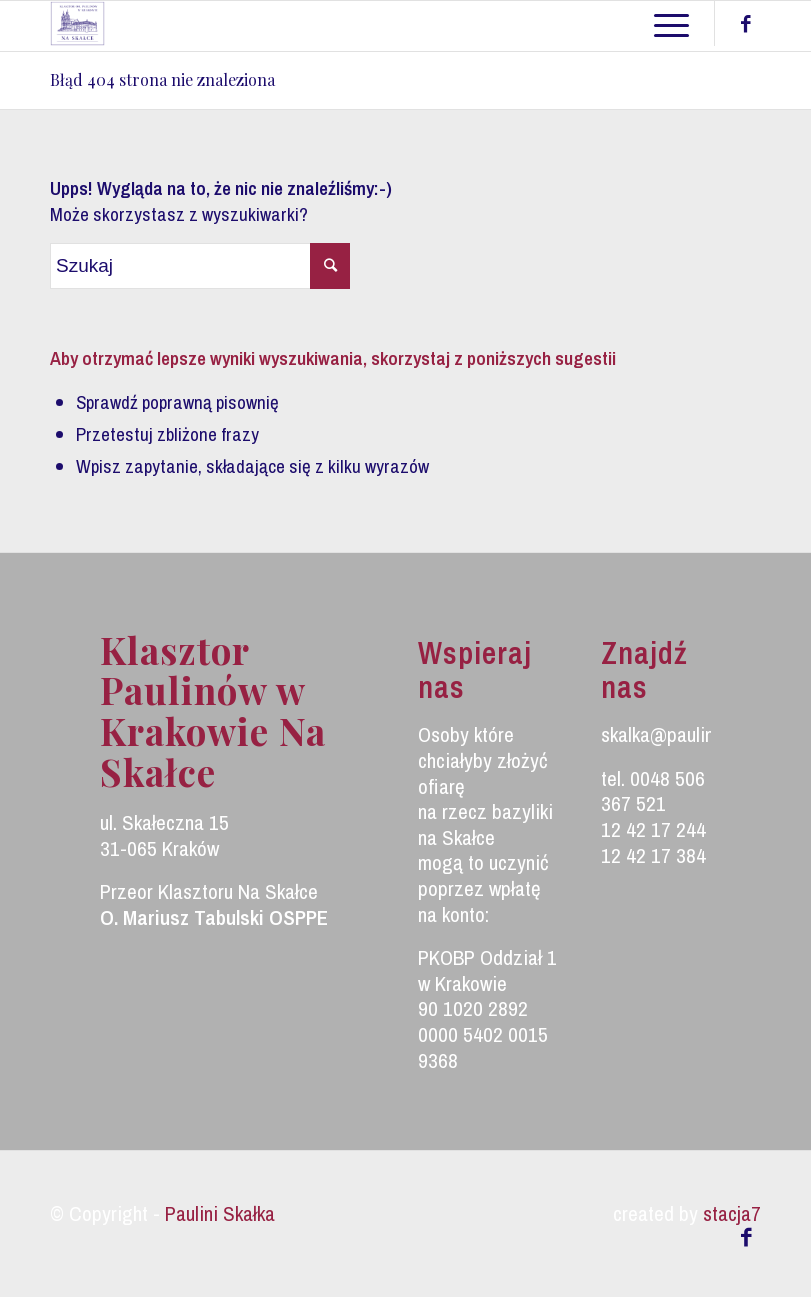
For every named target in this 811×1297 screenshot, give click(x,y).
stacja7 (732, 1213)
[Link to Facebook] (746, 24)
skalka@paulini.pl (669, 734)
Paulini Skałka (220, 1213)
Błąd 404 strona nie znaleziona (162, 79)
